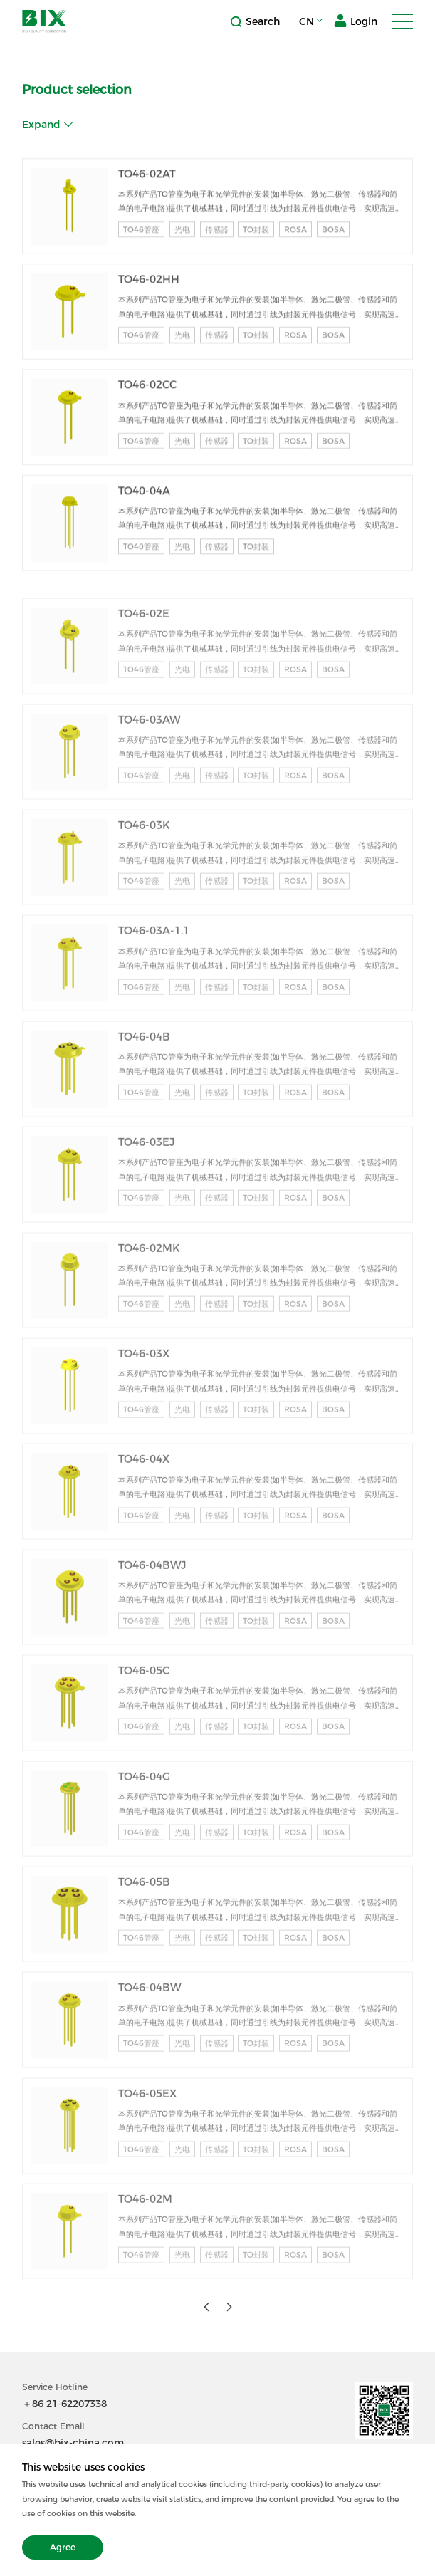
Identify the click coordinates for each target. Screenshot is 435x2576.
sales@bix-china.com (73, 2443)
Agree (62, 2547)
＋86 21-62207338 (64, 2403)
